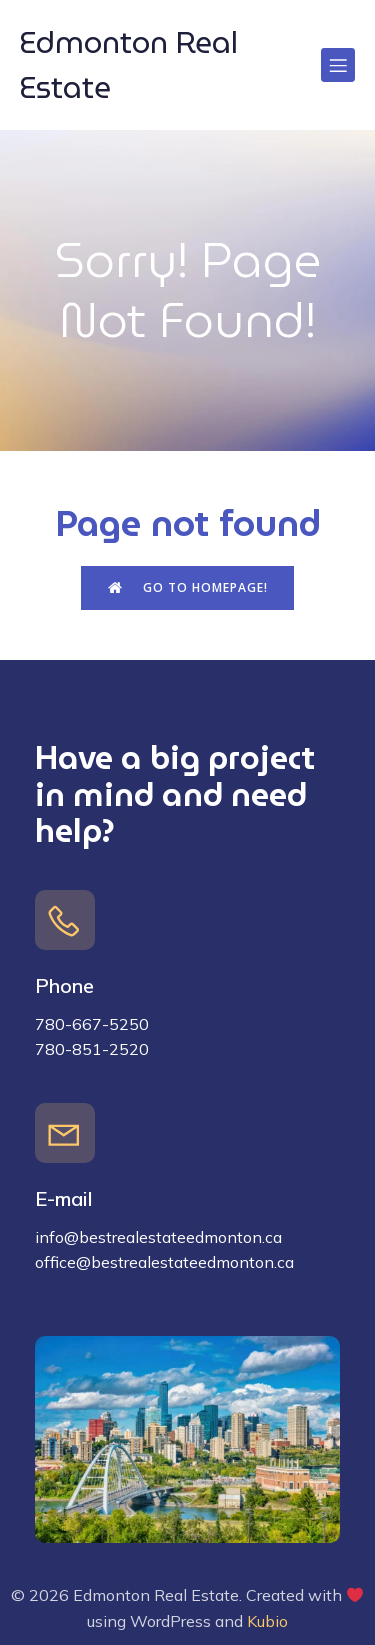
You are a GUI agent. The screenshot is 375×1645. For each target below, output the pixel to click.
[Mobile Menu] (338, 65)
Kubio (267, 1621)
